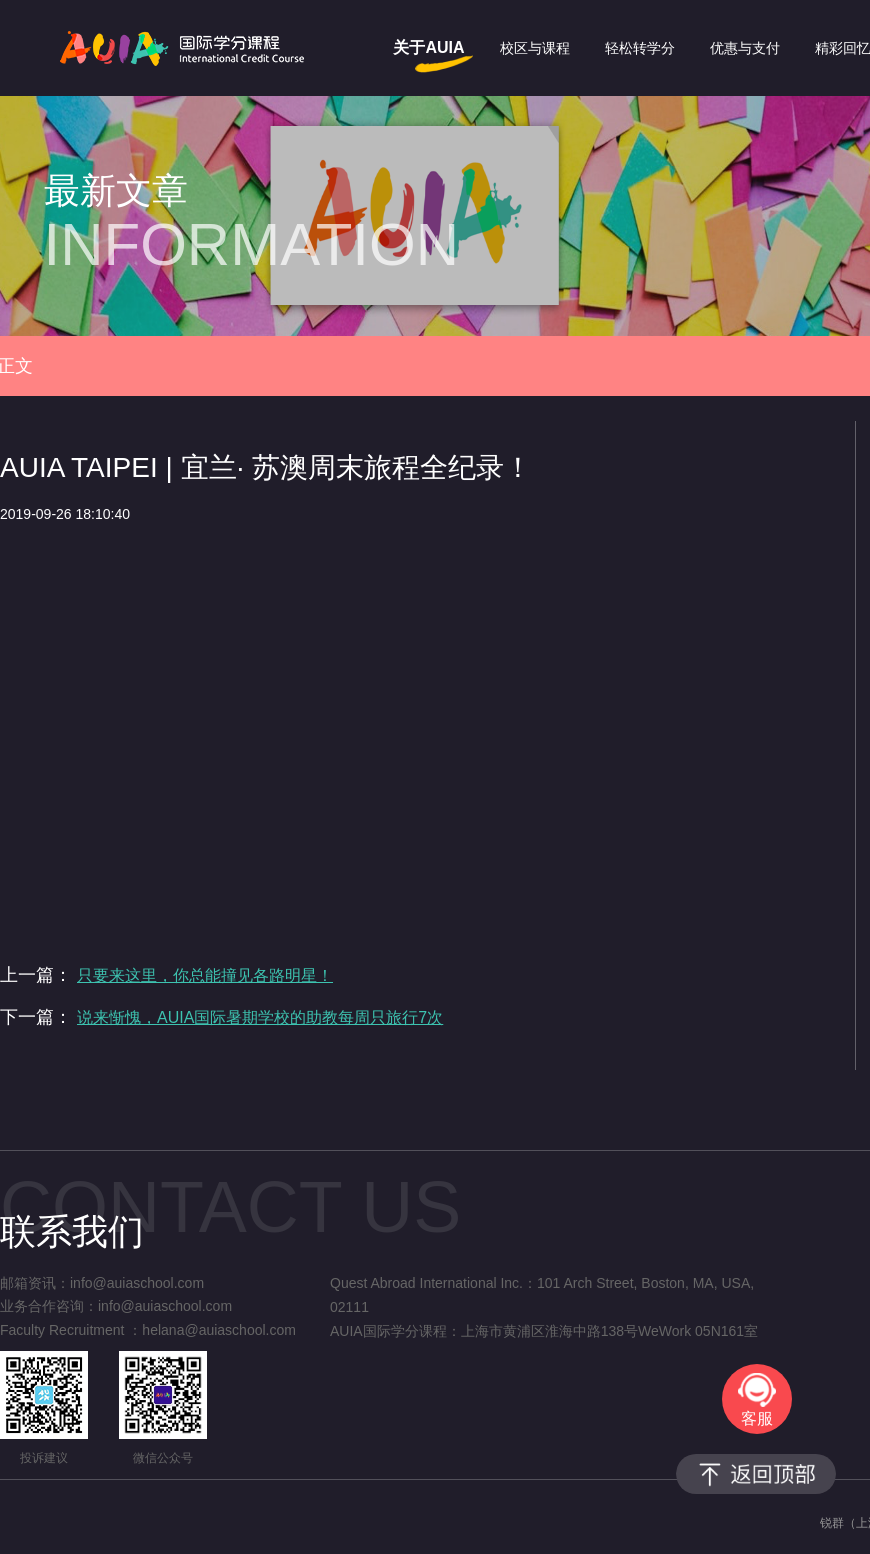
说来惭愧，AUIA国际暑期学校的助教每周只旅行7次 (260, 1017)
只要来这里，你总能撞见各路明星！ (205, 975)
